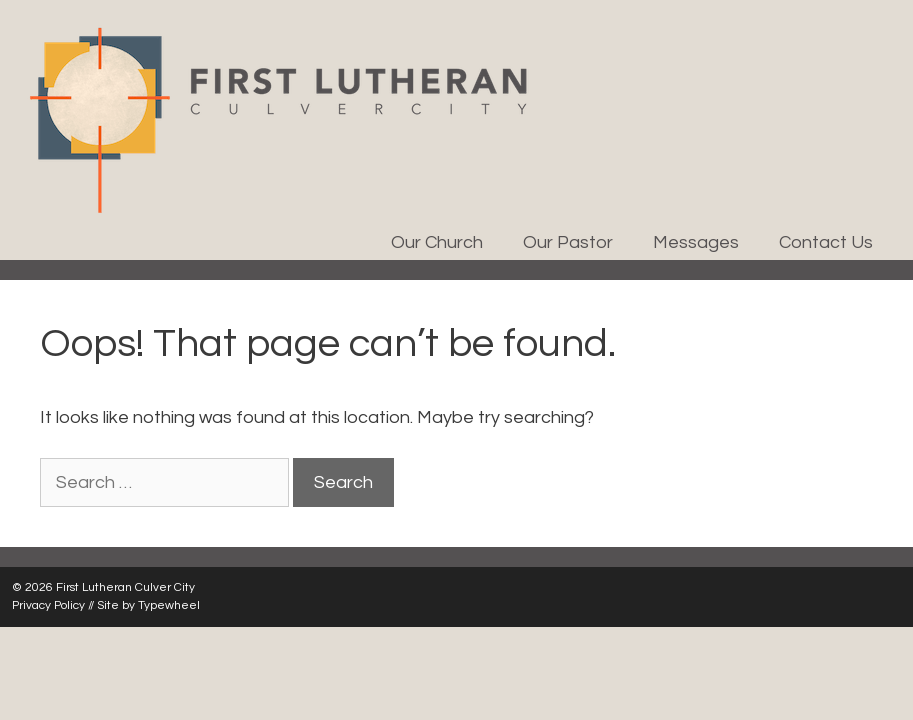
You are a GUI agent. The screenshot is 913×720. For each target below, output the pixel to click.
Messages (696, 242)
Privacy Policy (48, 605)
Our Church (437, 242)
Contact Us (826, 242)
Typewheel (169, 605)
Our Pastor (568, 242)
